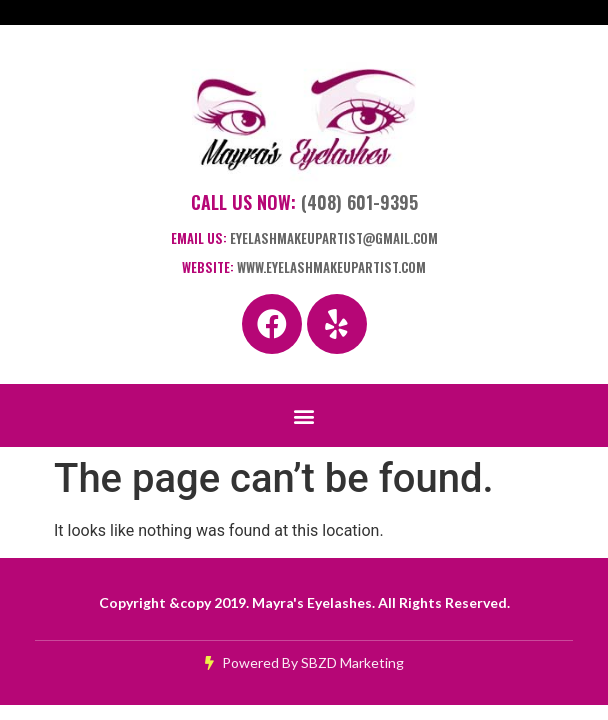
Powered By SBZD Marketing (304, 662)
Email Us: (304, 238)
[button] (304, 415)
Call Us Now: (304, 202)
